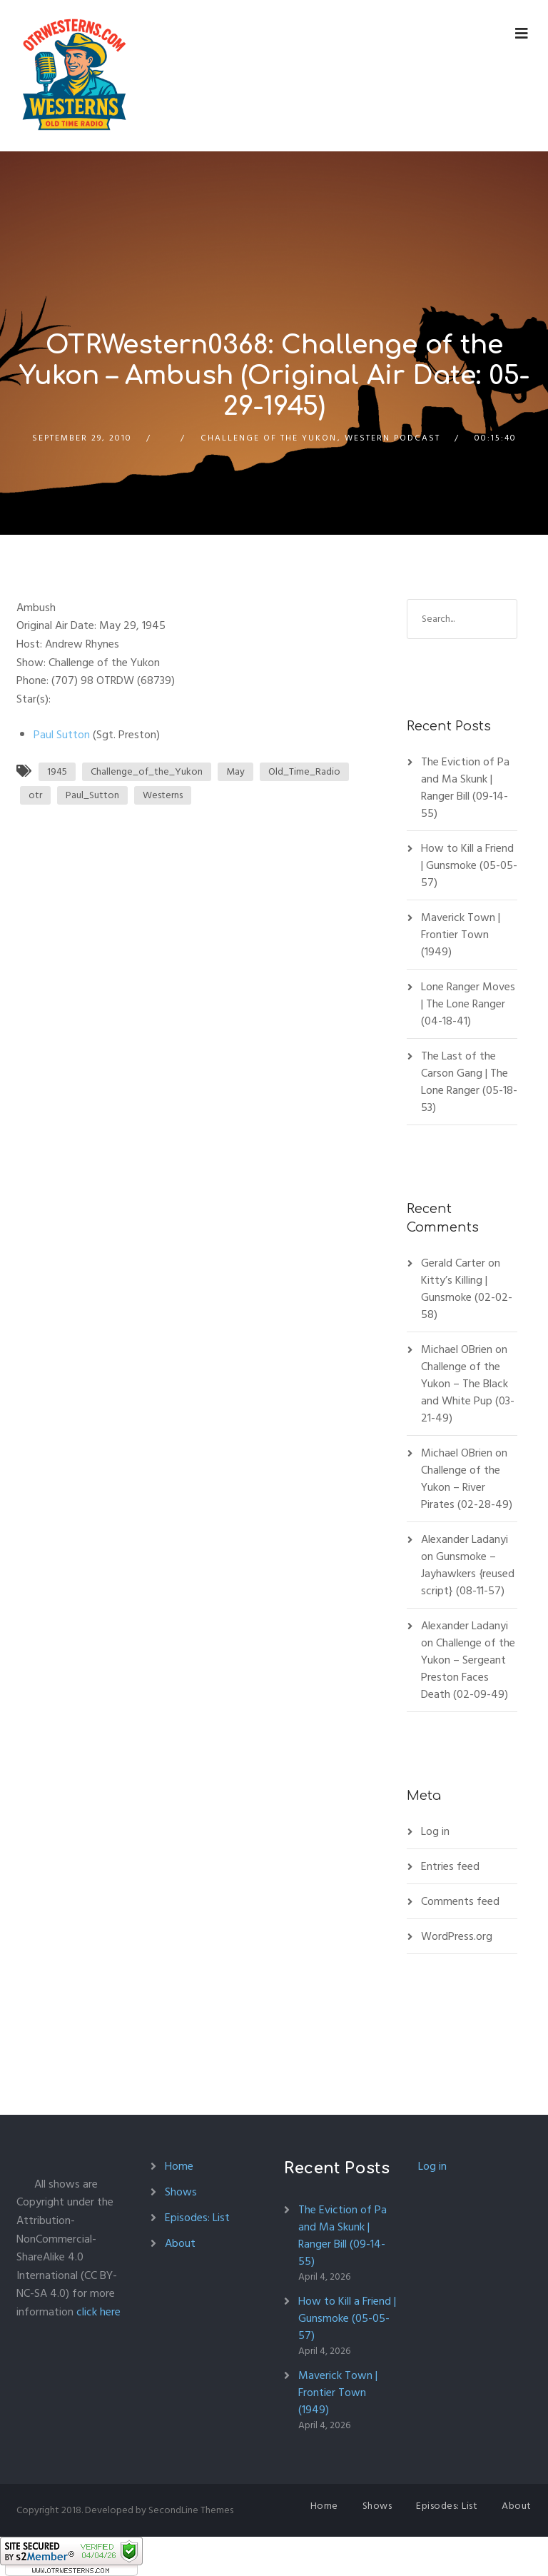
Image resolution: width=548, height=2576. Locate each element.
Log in (435, 1831)
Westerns (163, 795)
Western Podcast (392, 438)
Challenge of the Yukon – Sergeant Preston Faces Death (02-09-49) (468, 1669)
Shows (181, 2192)
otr (35, 795)
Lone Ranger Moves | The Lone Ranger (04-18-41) (468, 1003)
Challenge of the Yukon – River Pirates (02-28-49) (466, 1487)
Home (179, 2166)
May (235, 771)
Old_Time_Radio (304, 771)
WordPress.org (456, 1936)
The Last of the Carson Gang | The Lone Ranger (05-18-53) (469, 1082)
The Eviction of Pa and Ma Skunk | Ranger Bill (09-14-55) (465, 787)
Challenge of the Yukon (269, 438)
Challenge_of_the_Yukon (147, 771)
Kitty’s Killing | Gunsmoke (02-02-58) (466, 1297)
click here (98, 2312)
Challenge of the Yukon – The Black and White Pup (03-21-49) (467, 1392)
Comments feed (460, 1901)
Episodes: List (197, 2217)
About (180, 2243)
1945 (57, 771)
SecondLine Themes (190, 2510)
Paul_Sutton (92, 795)
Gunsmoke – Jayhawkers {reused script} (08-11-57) (467, 1573)
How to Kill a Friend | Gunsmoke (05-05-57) (469, 865)
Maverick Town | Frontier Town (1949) (460, 934)
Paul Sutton (62, 734)
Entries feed (450, 1866)
